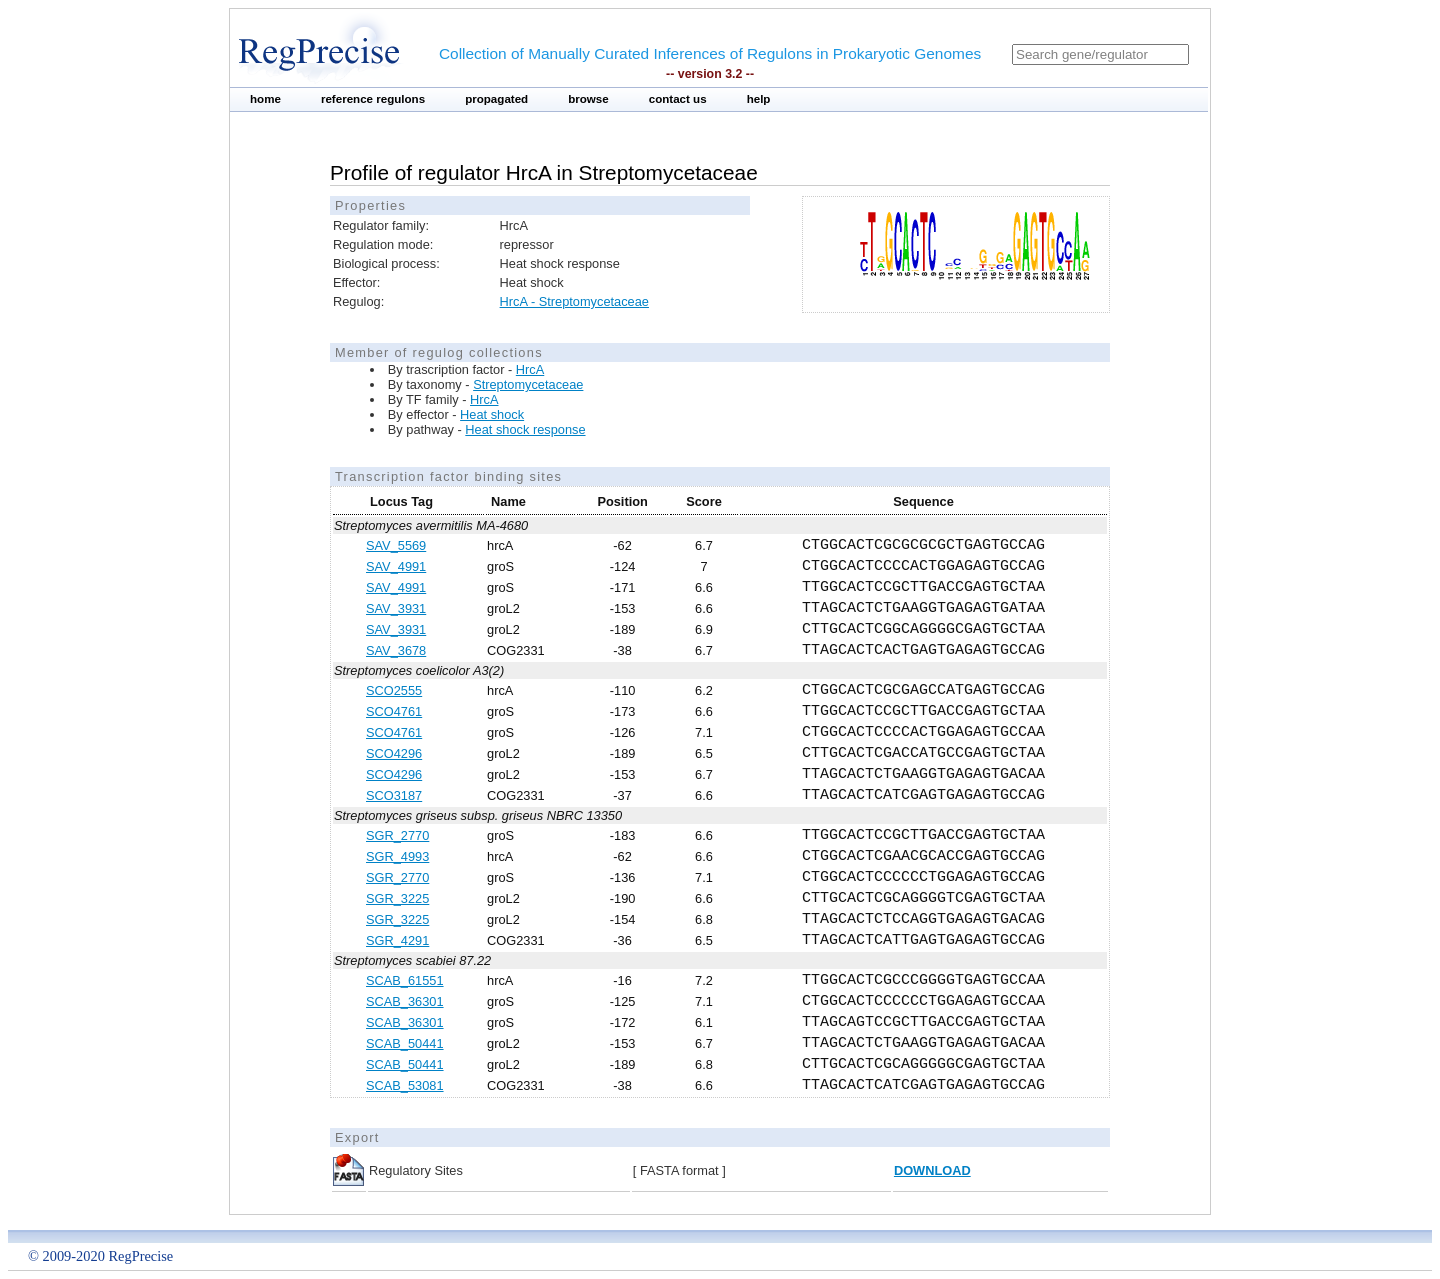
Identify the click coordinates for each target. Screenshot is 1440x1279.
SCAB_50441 (405, 1043)
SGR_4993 (397, 856)
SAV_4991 (396, 566)
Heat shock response (525, 429)
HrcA (530, 369)
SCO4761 (394, 711)
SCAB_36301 (405, 1001)
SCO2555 (394, 690)
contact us (678, 99)
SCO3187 (394, 795)
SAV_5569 (396, 545)
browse (588, 99)
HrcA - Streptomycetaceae (574, 301)
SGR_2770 (397, 835)
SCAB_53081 (405, 1085)
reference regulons (373, 99)
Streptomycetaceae (528, 384)
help (759, 99)
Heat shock (492, 414)
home (265, 99)
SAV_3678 (396, 650)
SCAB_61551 (405, 980)
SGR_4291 (397, 940)
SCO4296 (394, 753)
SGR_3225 (397, 898)
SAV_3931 (396, 608)
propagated (496, 99)
